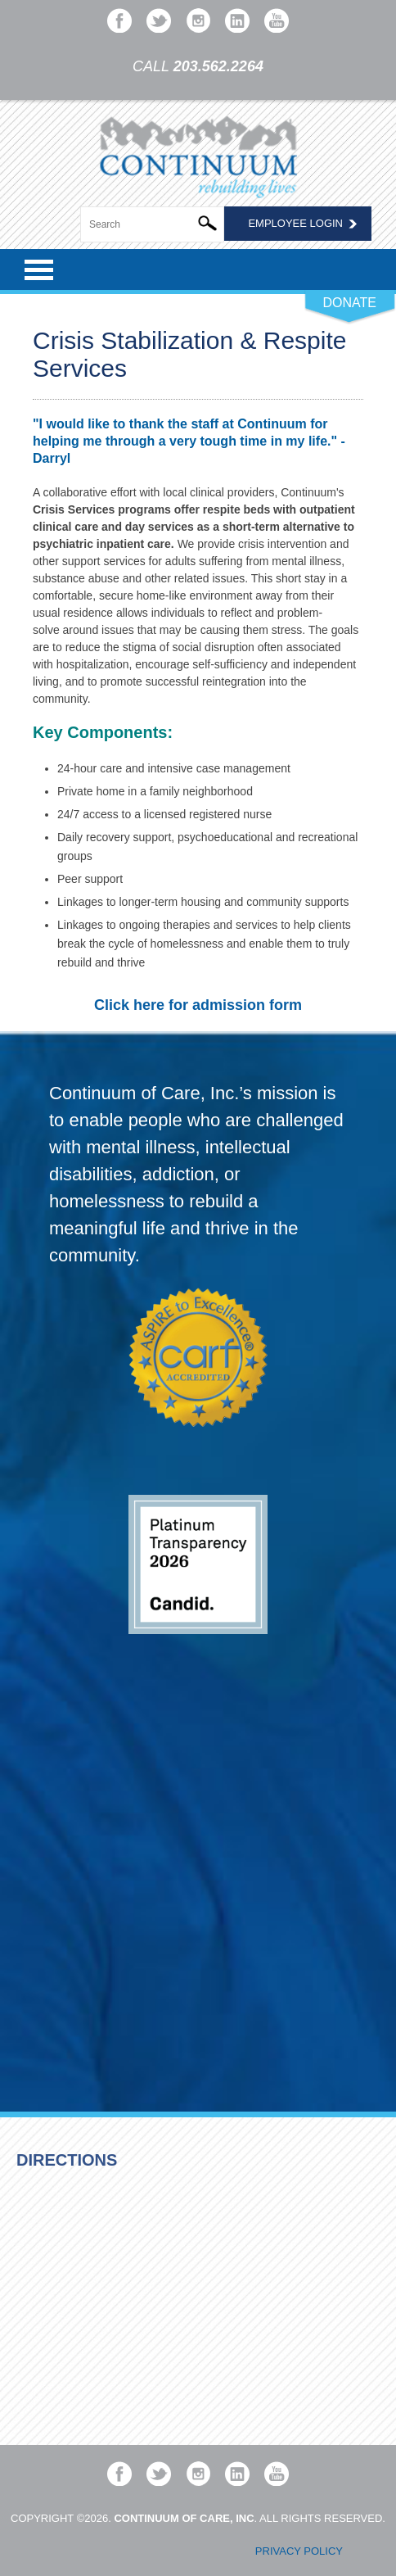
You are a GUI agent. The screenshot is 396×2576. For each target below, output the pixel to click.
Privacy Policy (299, 2551)
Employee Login (295, 223)
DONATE (349, 303)
